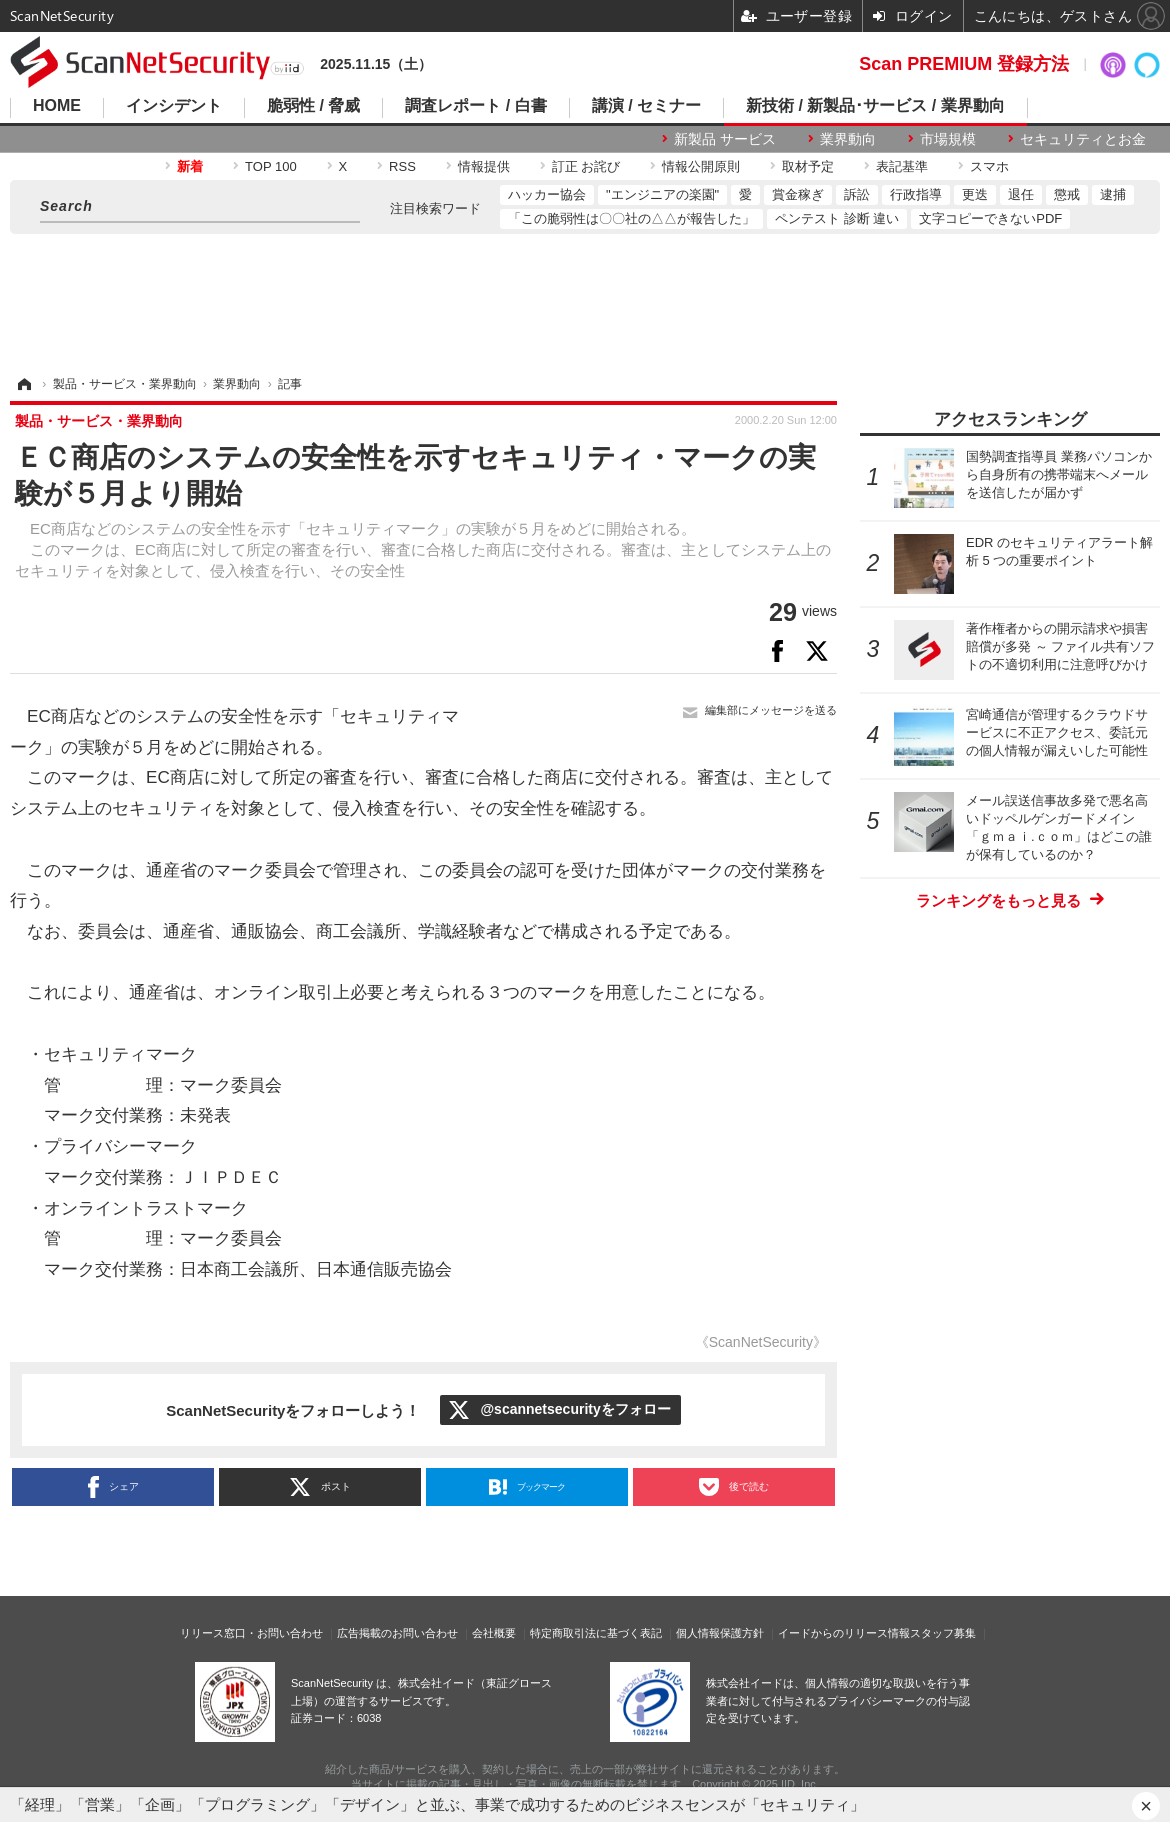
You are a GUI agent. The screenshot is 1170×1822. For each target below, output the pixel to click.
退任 (1021, 194)
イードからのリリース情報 (844, 1633)
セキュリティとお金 (1083, 139)
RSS (402, 166)
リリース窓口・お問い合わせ (251, 1633)
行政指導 (916, 194)
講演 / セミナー (646, 106)
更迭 (975, 194)
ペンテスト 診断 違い (837, 218)
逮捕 (1113, 194)
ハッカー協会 (547, 194)
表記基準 (902, 166)
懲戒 (1067, 194)
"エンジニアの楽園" (662, 194)
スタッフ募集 (943, 1633)
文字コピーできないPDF (990, 218)
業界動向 (848, 139)
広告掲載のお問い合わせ (397, 1633)
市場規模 (948, 139)
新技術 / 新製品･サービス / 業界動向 (875, 106)
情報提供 (484, 166)
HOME (57, 106)
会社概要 (494, 1633)
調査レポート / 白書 (475, 106)
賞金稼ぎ (798, 194)
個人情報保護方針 (720, 1633)
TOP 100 (271, 166)
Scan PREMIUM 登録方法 (964, 64)
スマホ (989, 166)
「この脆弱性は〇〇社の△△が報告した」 (631, 218)
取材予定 (808, 166)
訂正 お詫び (586, 166)
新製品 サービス (725, 139)
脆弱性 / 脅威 (313, 106)
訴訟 (857, 194)
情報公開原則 (701, 166)
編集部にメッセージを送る (771, 710)
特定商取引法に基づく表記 (596, 1633)
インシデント (174, 106)
